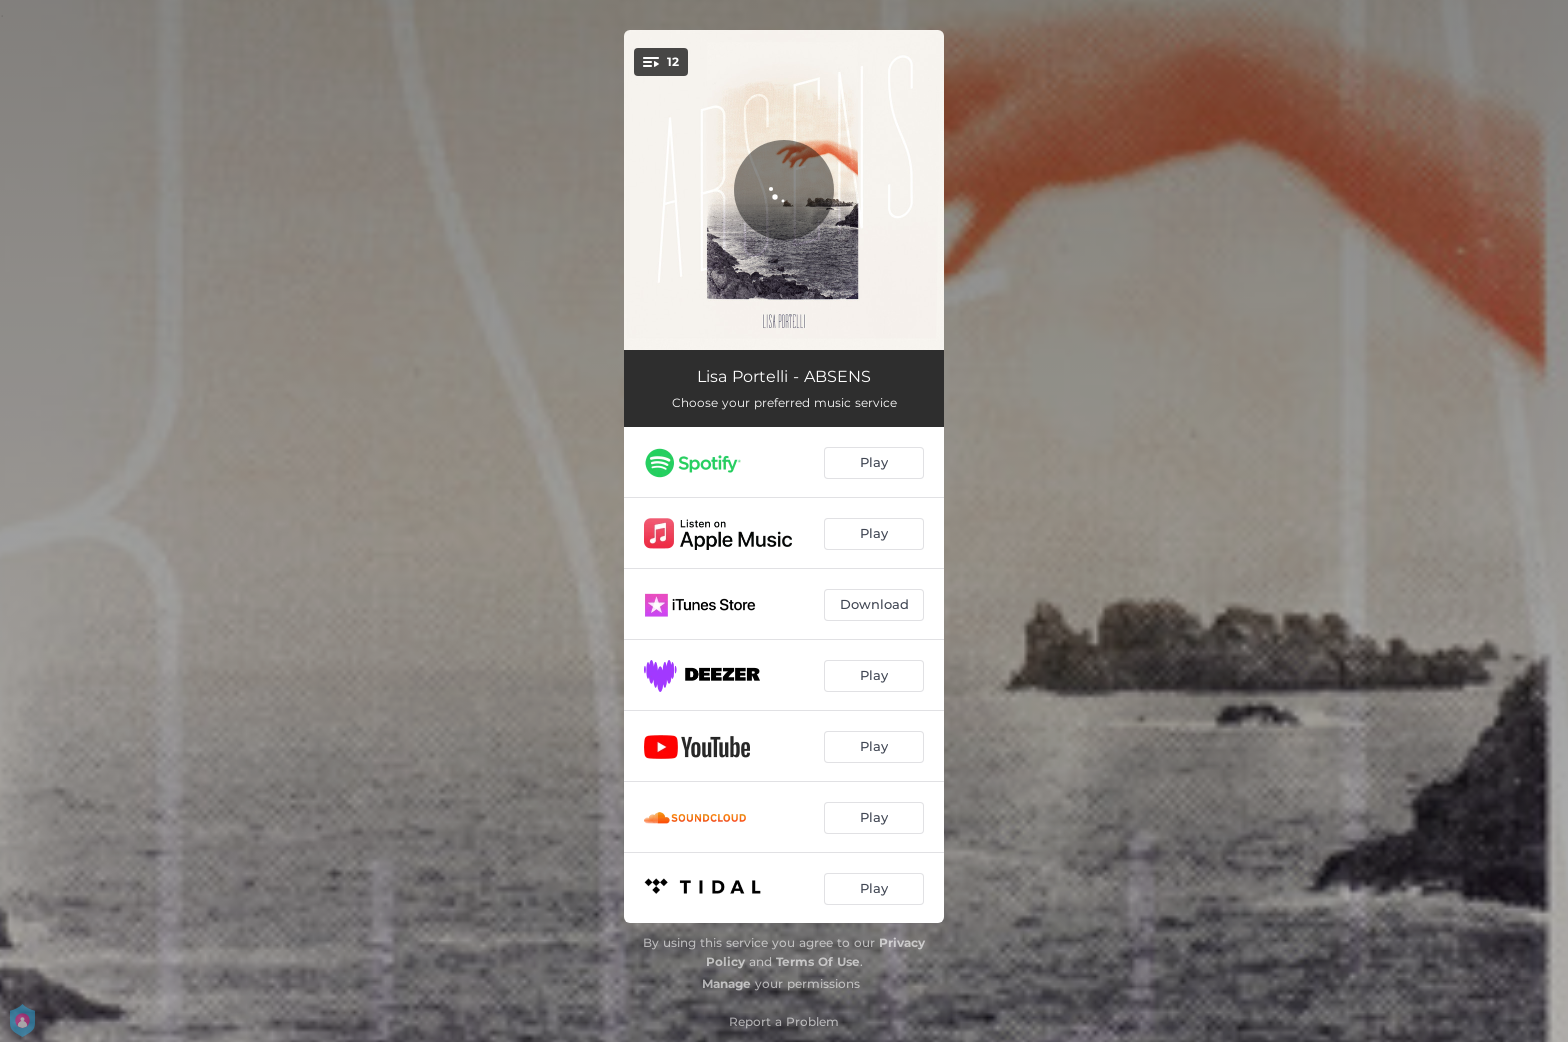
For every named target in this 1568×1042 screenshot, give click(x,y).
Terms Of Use (818, 961)
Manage (726, 983)
